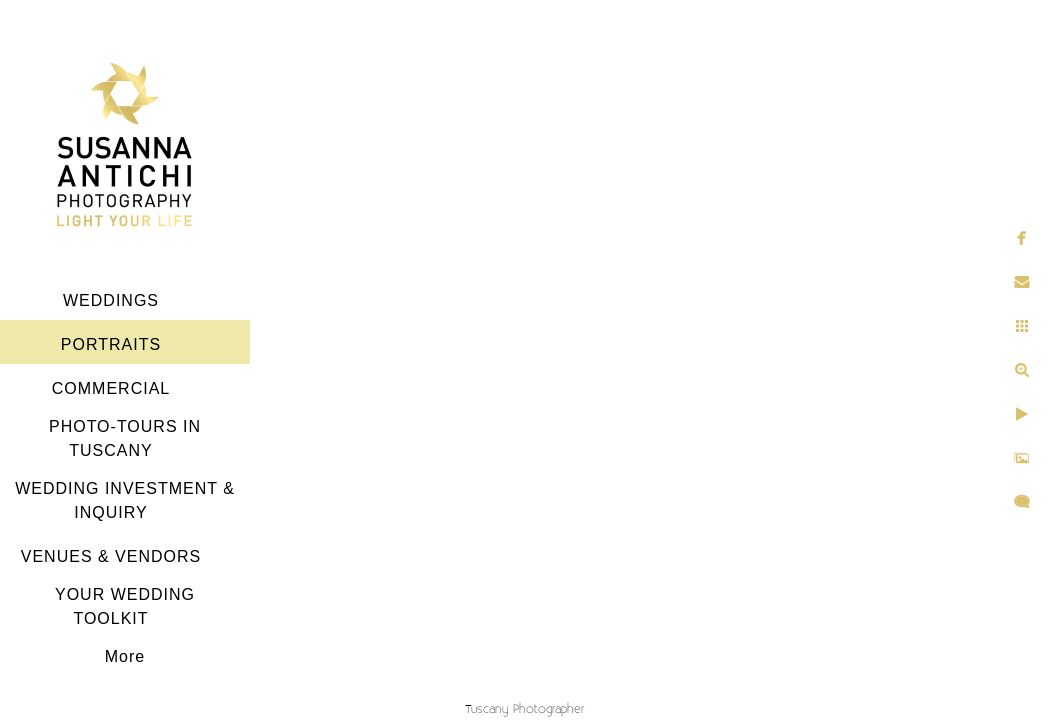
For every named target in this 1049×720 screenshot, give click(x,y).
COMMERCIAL (111, 388)
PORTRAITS (111, 344)
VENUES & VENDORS (111, 556)
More (125, 656)
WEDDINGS (111, 300)
